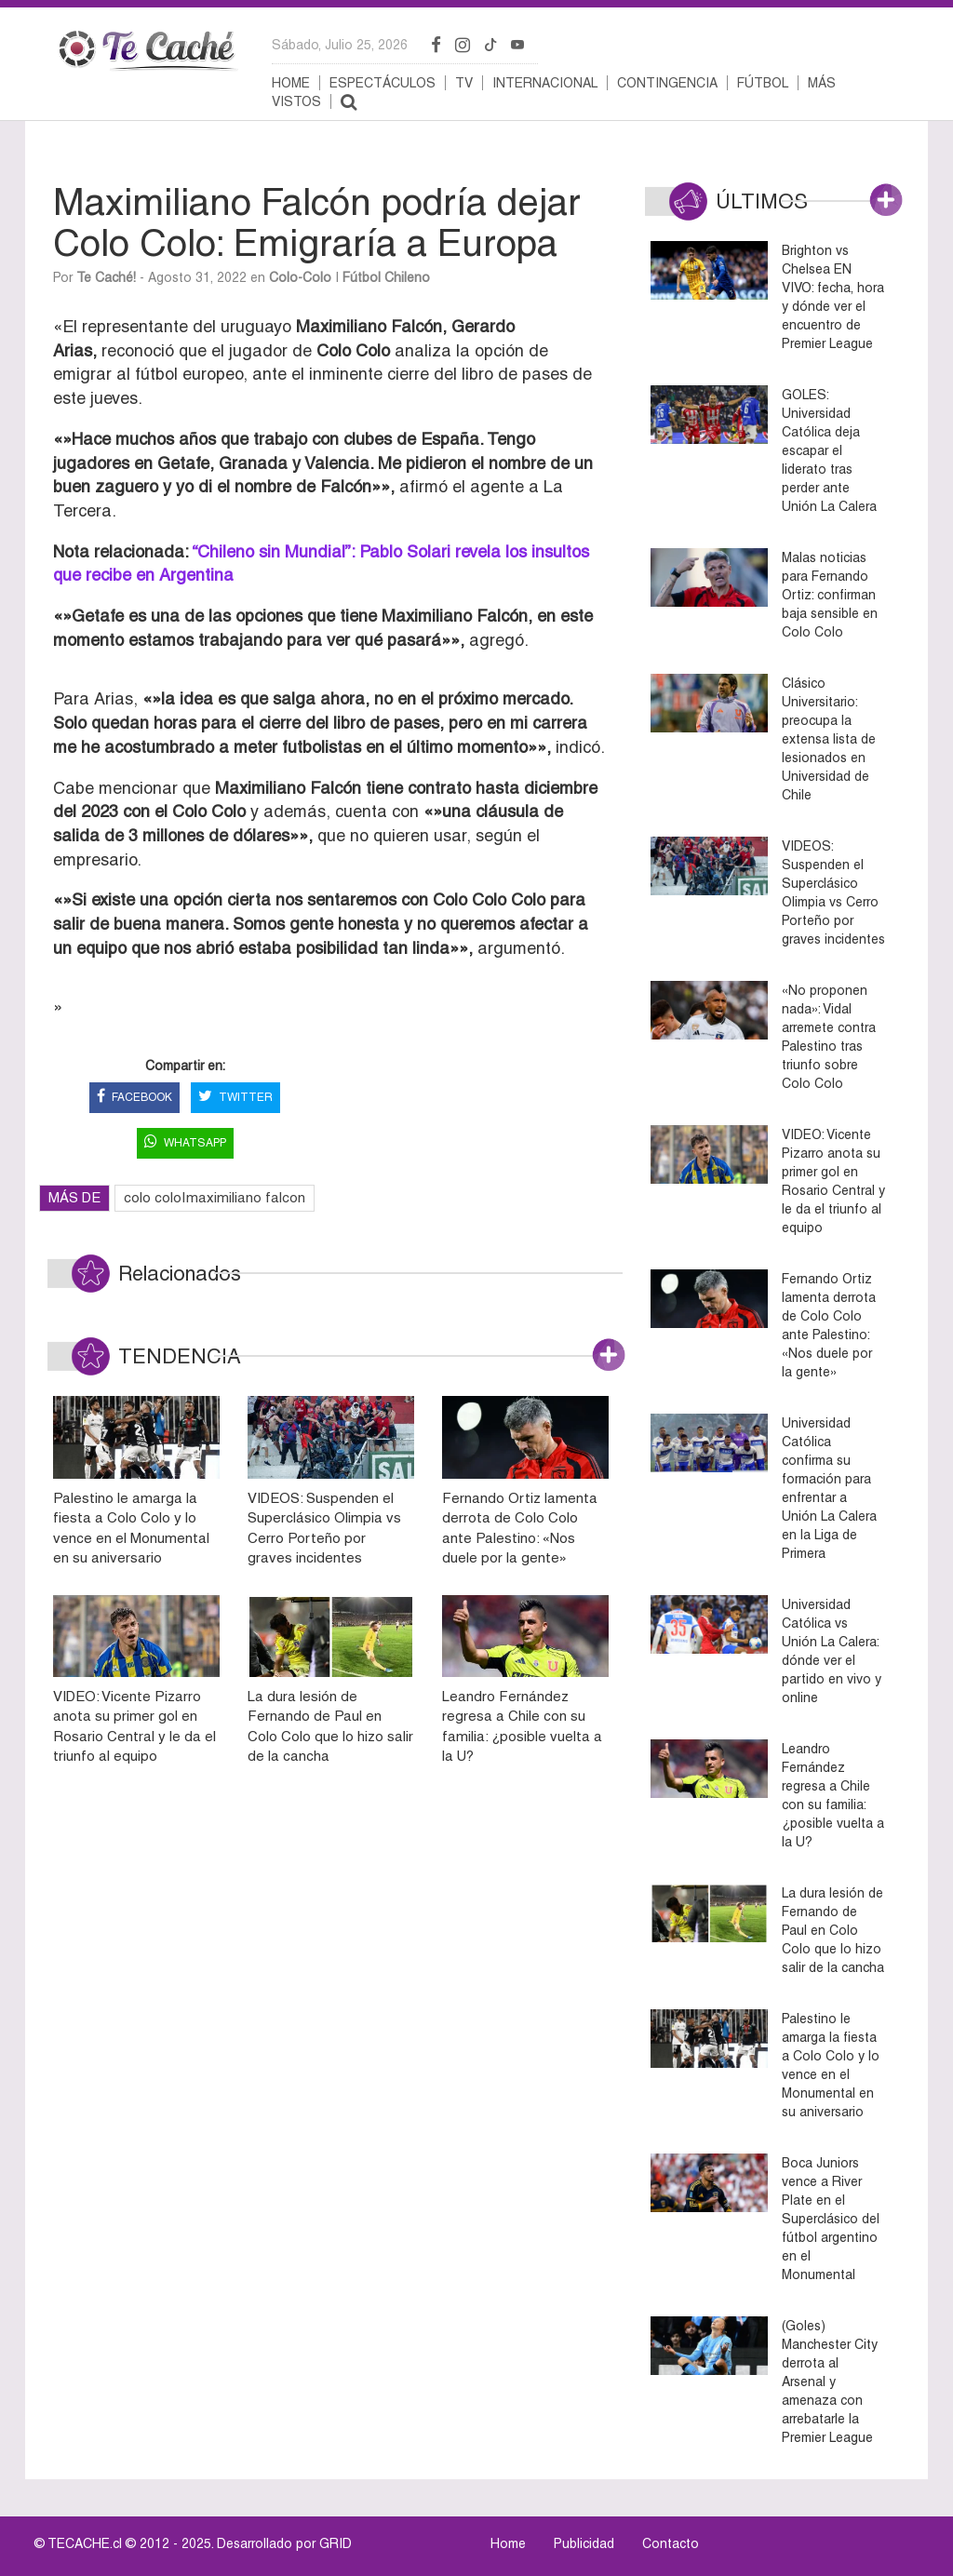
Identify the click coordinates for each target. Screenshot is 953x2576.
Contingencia (667, 82)
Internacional (544, 82)
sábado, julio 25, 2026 (340, 44)
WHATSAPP (185, 1143)
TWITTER (235, 1098)
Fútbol (762, 82)
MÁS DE (74, 1197)
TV (464, 82)
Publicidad (584, 2543)
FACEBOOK (134, 1098)
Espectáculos (382, 82)
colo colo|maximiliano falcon (214, 1197)
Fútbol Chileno (386, 277)
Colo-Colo (300, 277)
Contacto (670, 2543)
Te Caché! (106, 277)
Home (291, 82)
